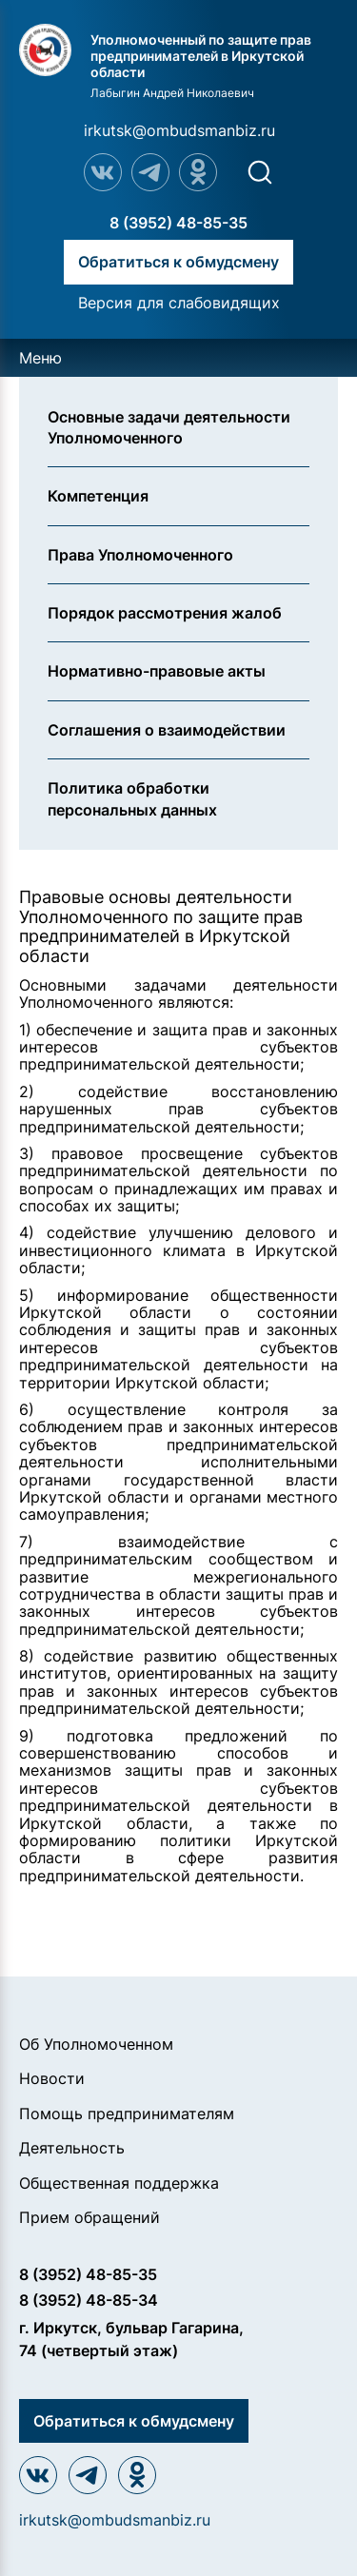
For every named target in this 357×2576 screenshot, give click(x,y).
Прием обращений (89, 2217)
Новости (52, 2078)
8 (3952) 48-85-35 (178, 222)
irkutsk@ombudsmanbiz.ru (179, 130)
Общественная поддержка (119, 2183)
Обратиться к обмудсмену (178, 261)
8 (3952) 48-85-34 (88, 2300)
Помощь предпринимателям (126, 2113)
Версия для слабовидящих (179, 302)
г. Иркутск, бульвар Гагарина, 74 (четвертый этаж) (131, 2339)
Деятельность (72, 2147)
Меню (40, 357)
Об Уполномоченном (96, 2044)
